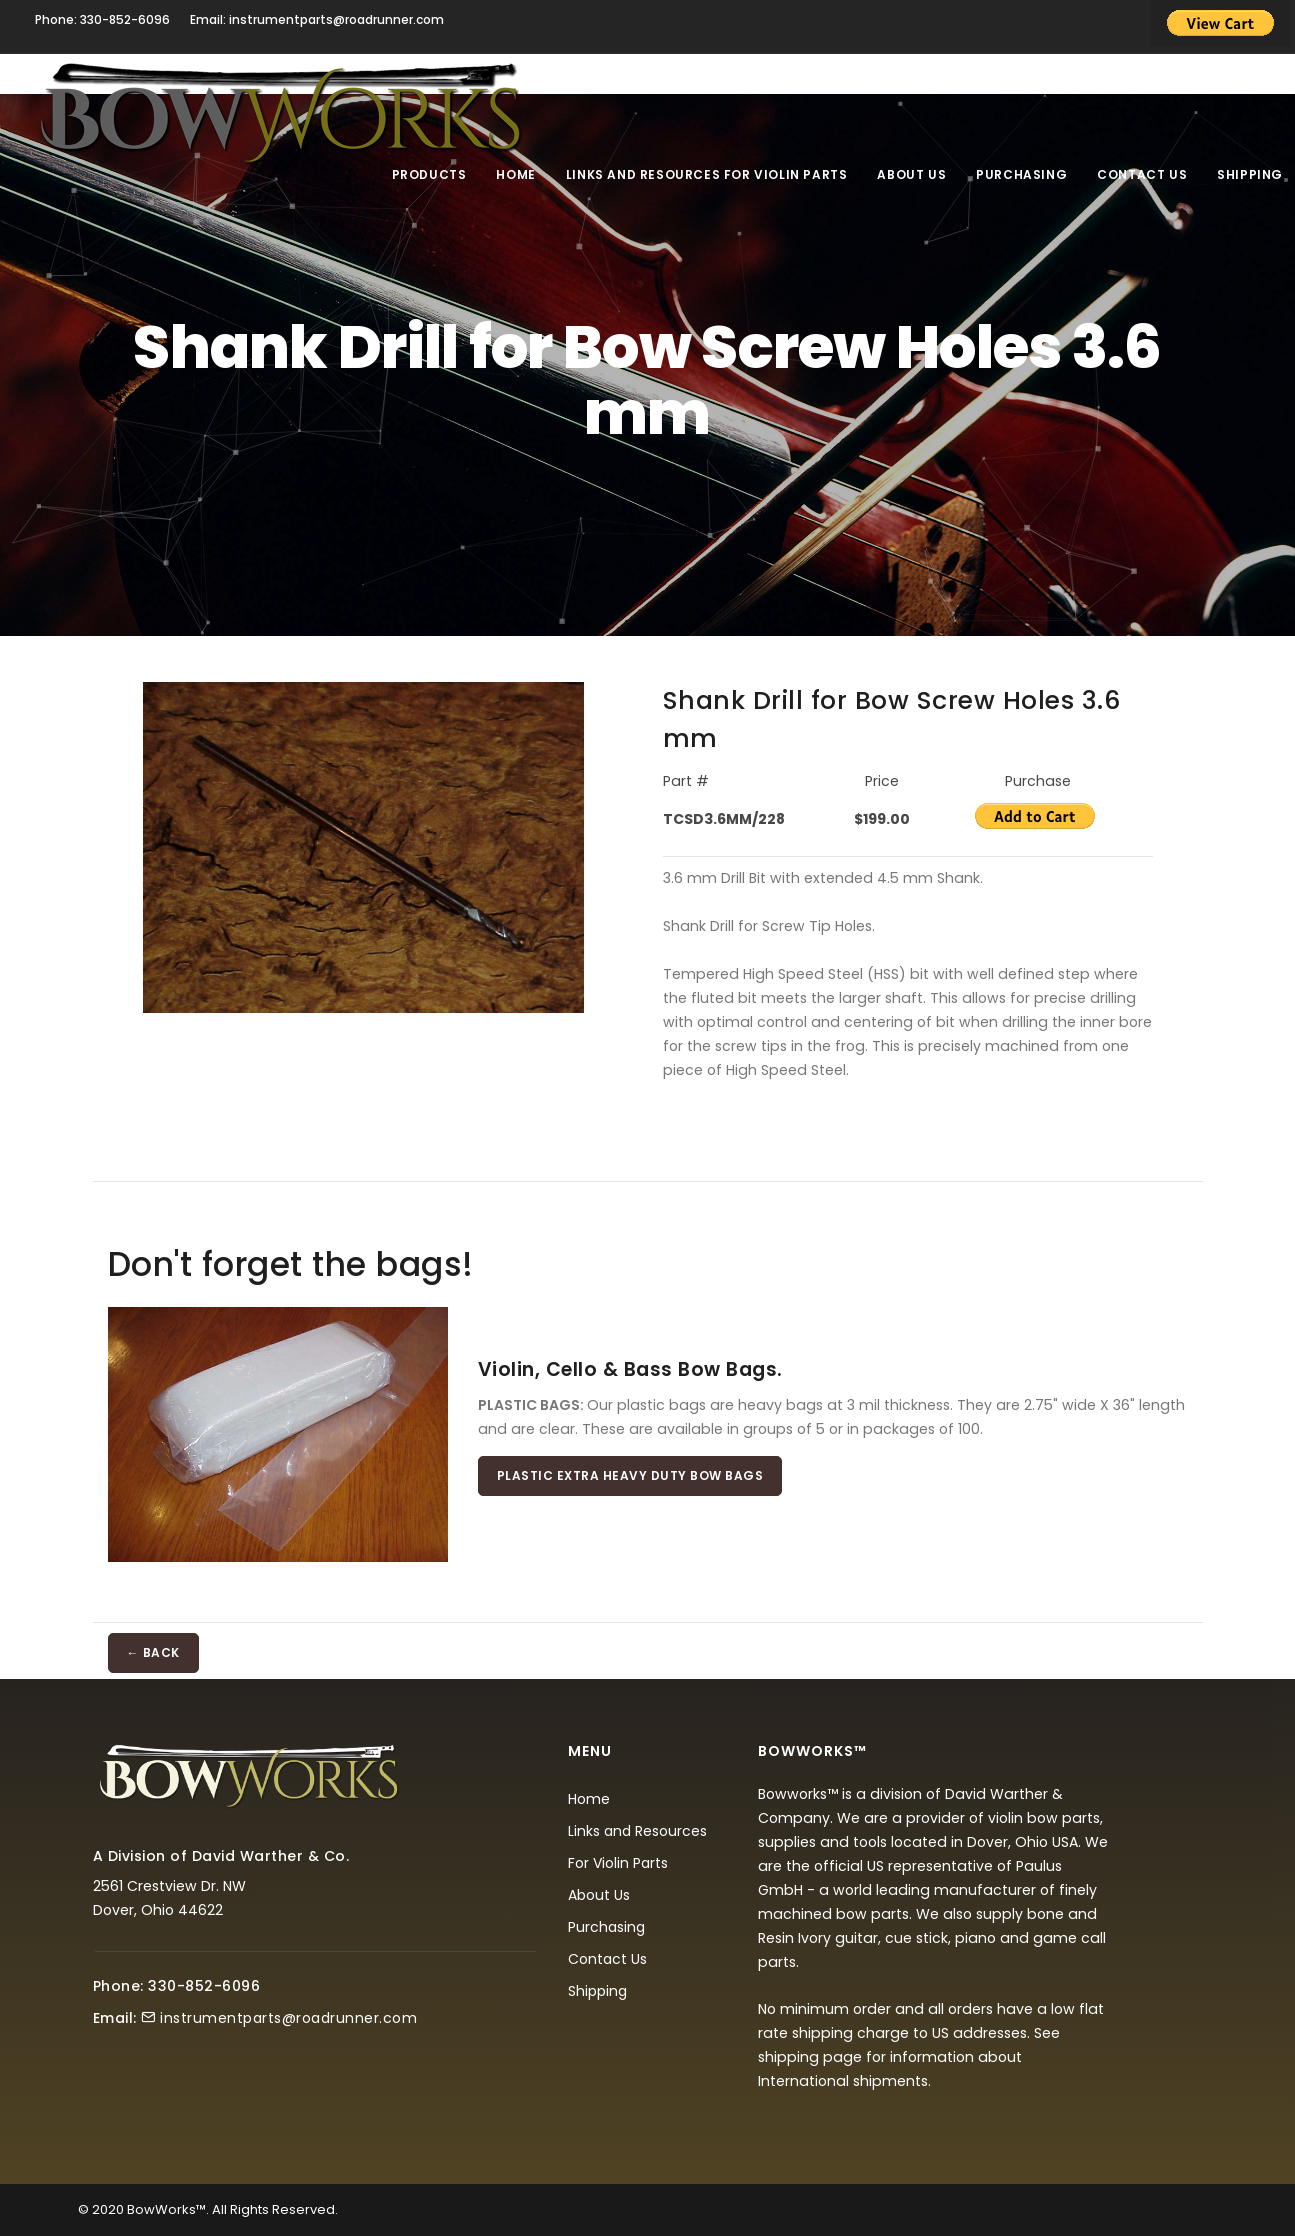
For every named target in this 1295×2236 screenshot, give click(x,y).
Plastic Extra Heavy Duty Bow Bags (630, 1475)
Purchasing (1021, 174)
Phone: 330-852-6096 (102, 19)
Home (515, 174)
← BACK (153, 1652)
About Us (911, 174)
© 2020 (101, 2209)
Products (429, 174)
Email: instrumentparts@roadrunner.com (317, 19)
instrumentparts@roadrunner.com (288, 2018)
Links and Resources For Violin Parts (707, 174)
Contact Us (1142, 174)
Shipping (1250, 174)
